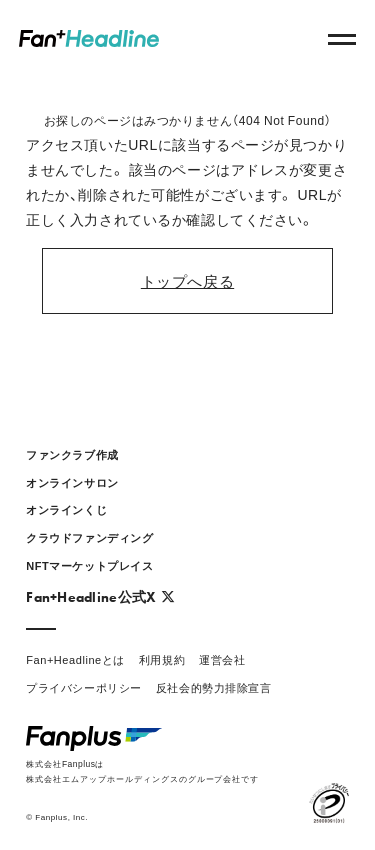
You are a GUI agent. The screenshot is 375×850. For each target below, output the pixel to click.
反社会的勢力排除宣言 (214, 687)
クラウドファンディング (89, 537)
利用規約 (162, 659)
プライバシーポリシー (84, 687)
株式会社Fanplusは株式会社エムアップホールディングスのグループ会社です (142, 770)
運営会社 (222, 659)
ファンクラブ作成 (72, 454)
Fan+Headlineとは (75, 659)
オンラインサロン (72, 482)
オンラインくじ (66, 509)
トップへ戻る (187, 280)
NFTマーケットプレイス (89, 565)
